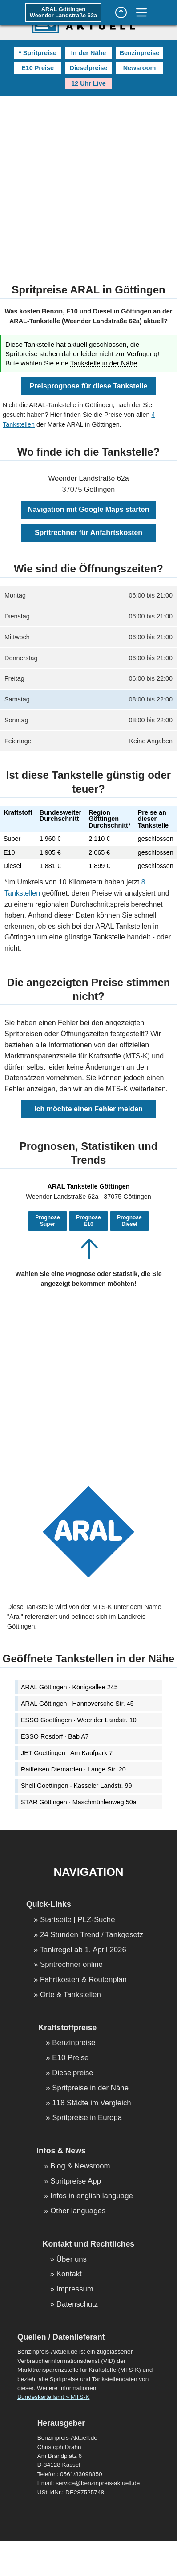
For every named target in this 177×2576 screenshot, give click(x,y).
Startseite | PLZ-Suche (77, 1920)
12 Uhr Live (88, 83)
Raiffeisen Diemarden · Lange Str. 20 (73, 1769)
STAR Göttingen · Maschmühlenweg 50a (79, 1802)
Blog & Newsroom (80, 2166)
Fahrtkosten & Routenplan (83, 1980)
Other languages (77, 2211)
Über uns (71, 2259)
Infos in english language (91, 2196)
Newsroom (139, 67)
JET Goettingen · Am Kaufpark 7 (67, 1752)
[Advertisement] (83, 184)
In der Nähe (88, 52)
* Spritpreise (37, 52)
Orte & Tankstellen (70, 1995)
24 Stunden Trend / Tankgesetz (91, 1935)
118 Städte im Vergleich (91, 2103)
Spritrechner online (71, 1965)
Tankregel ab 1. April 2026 (83, 1950)
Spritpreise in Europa (87, 2118)
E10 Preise (37, 67)
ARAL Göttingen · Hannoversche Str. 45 (77, 1703)
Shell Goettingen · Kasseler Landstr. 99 (76, 1785)
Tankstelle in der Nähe (103, 363)
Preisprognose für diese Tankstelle (89, 386)
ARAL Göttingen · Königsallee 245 (69, 1687)
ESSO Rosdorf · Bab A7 (55, 1736)
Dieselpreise (89, 67)
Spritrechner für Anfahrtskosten (88, 532)
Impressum (74, 2289)
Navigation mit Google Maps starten (88, 509)
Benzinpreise (140, 52)
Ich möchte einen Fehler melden (88, 1109)
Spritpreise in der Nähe (90, 2088)
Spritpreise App (75, 2181)
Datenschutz (77, 2304)
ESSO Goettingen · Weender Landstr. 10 (79, 1720)
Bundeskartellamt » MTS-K (53, 2397)
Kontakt (69, 2274)
